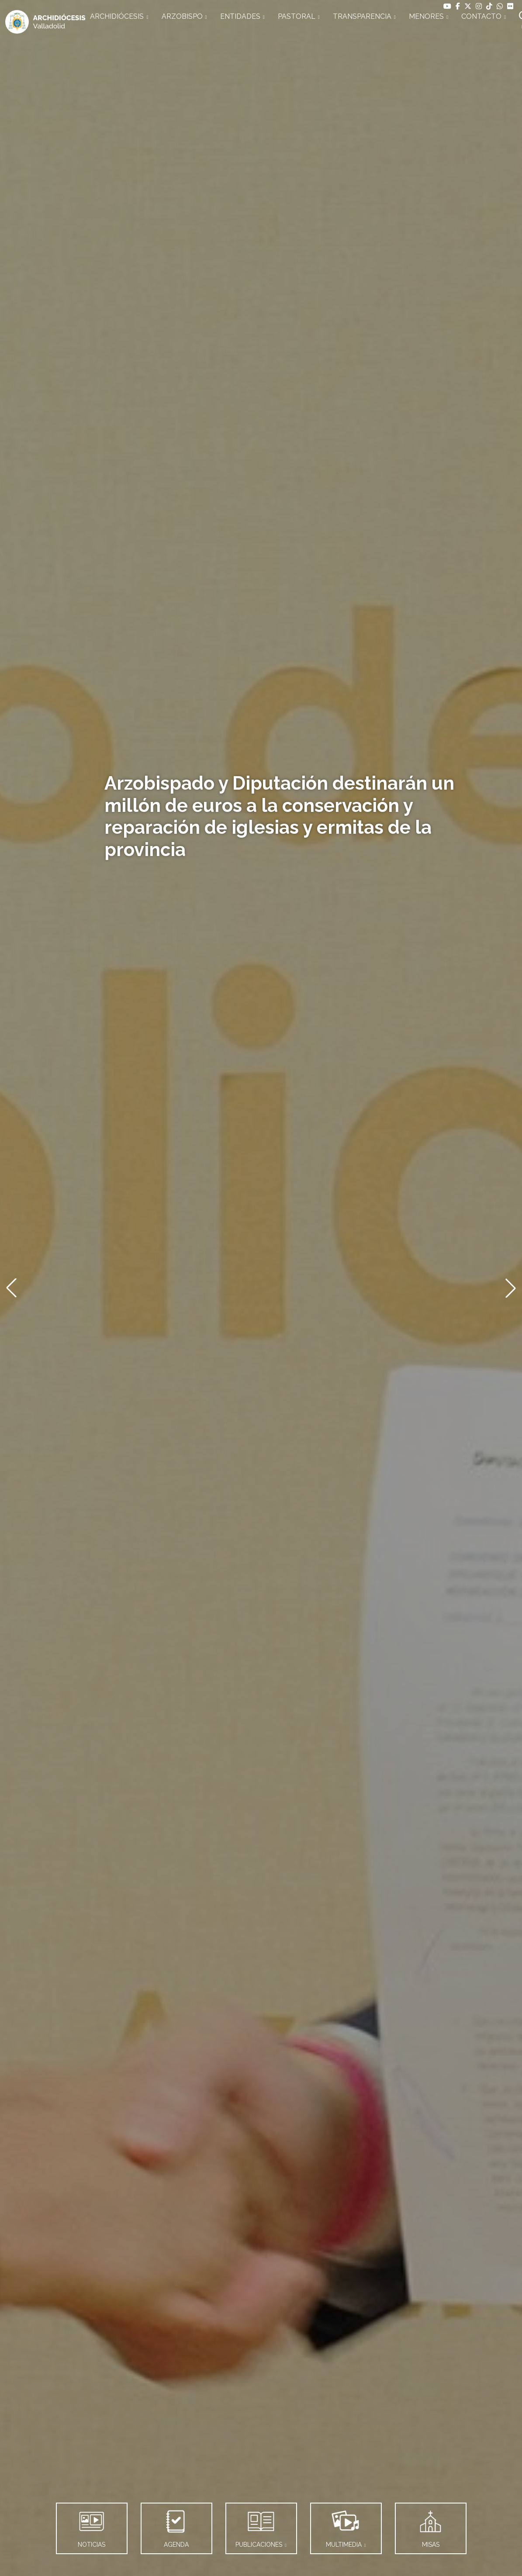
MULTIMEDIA (345, 2525)
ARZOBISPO (182, 16)
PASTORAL (296, 16)
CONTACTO (481, 16)
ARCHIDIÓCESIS (117, 16)
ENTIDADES (240, 16)
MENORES (426, 16)
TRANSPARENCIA (362, 16)
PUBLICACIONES (258, 2525)
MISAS (431, 2525)
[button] (11, 1288)
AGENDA (176, 2525)
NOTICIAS (92, 2525)
